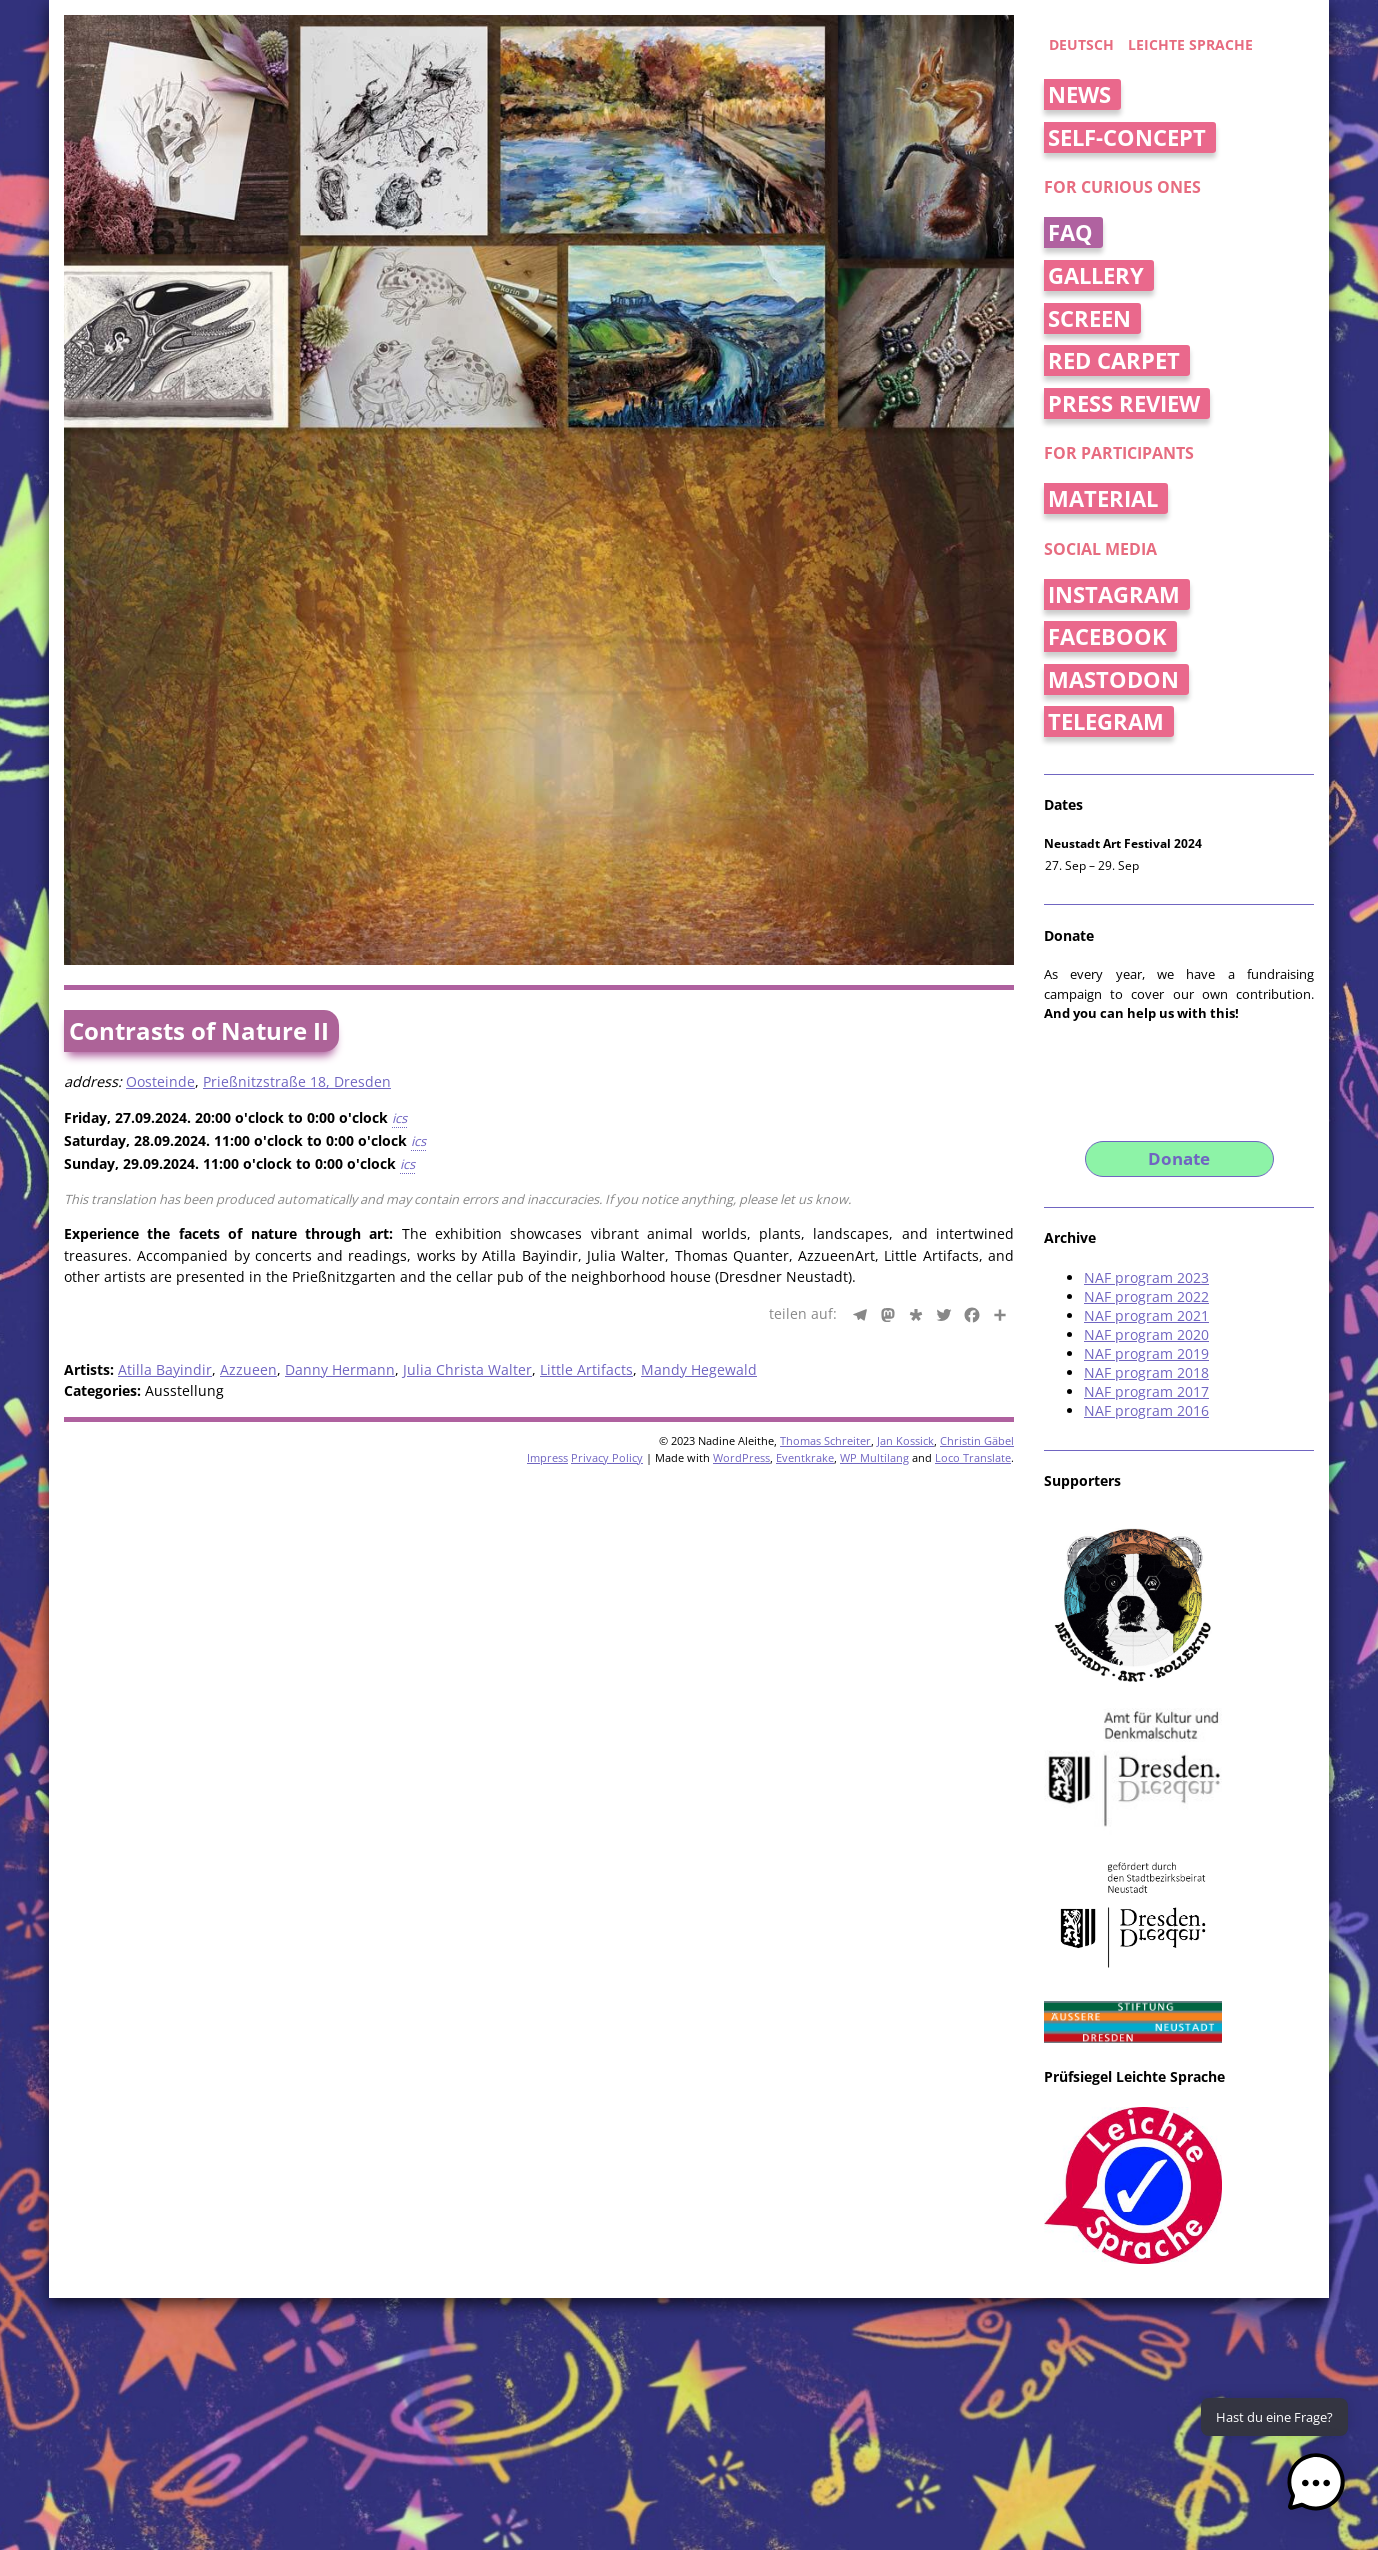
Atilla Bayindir (165, 1369)
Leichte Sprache (1190, 44)
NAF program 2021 (1146, 1315)
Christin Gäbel (977, 1440)
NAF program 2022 (1146, 1296)
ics (399, 1118)
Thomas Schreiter (825, 1440)
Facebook (1107, 636)
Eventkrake (805, 1457)
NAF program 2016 (1146, 1410)
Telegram (1106, 721)
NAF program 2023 (1146, 1277)
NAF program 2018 (1146, 1372)
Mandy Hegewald (699, 1369)
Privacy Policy (607, 1457)
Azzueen (248, 1369)
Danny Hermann (340, 1369)
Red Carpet (1114, 360)
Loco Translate (973, 1457)
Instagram (1114, 594)
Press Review (1124, 403)
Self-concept (1127, 137)
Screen (1089, 318)
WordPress (741, 1457)
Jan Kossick (905, 1440)
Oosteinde (160, 1081)
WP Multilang (874, 1457)
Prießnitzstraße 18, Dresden (297, 1081)
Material (1103, 498)
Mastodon (1113, 679)
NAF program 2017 (1146, 1391)
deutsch (1081, 44)
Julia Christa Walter (467, 1369)
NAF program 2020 (1146, 1334)
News (1079, 94)
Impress (547, 1457)
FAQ (1070, 232)
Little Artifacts (586, 1369)
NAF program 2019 (1146, 1353)
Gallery (1096, 275)
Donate (1179, 1158)
